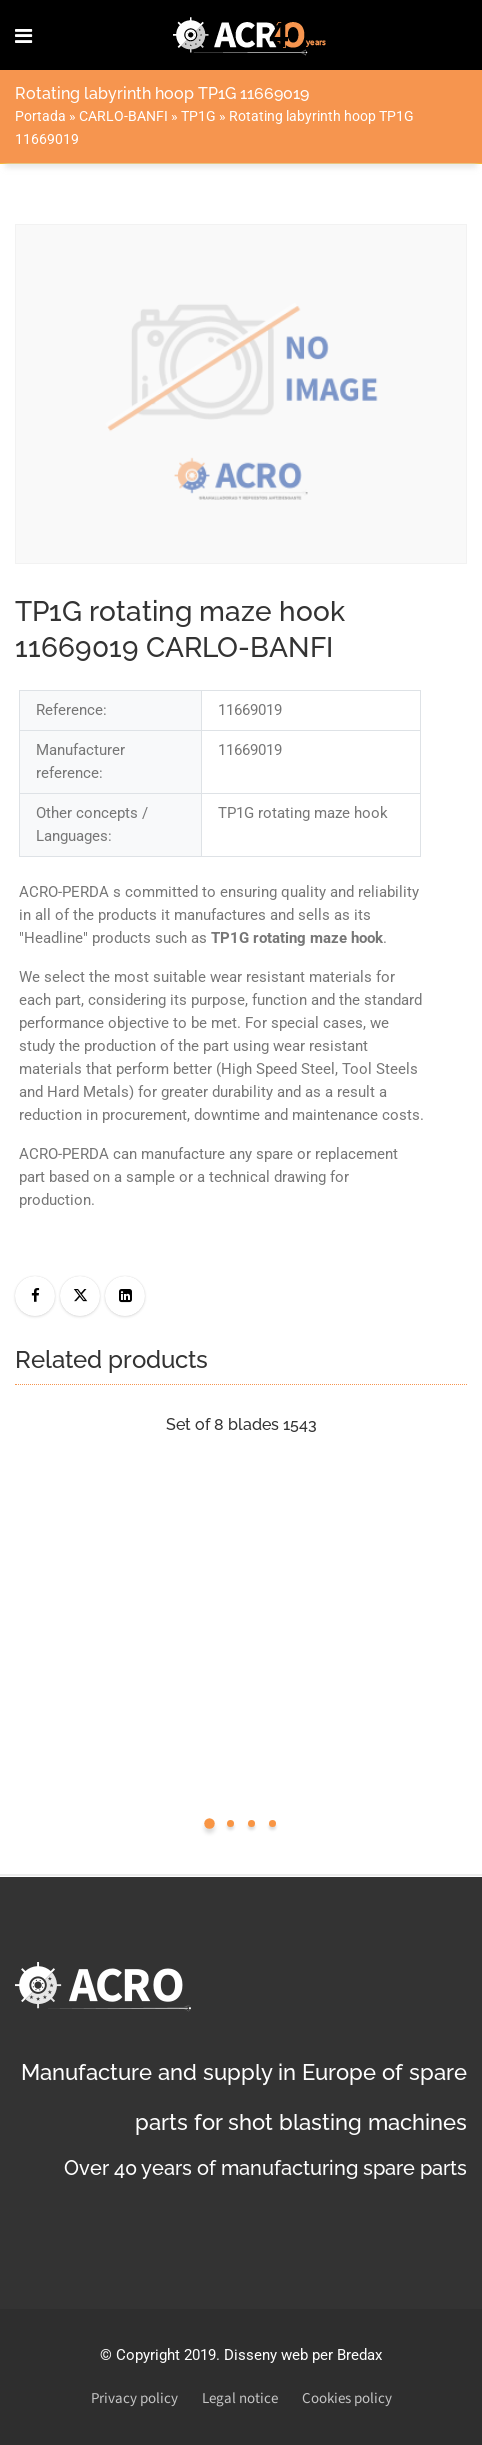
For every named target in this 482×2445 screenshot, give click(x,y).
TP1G (198, 116)
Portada (40, 116)
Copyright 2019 (166, 2355)
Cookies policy (347, 2398)
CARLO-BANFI (123, 116)
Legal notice (240, 2398)
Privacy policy (134, 2398)
